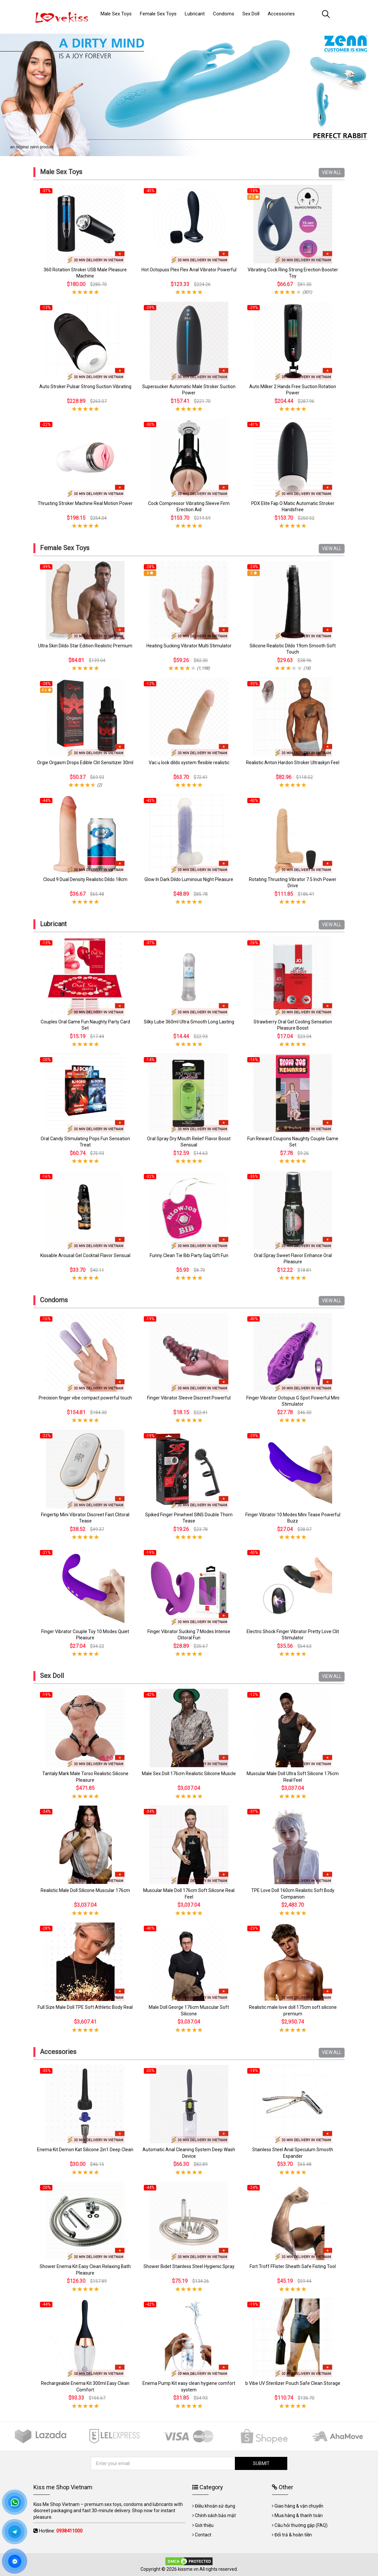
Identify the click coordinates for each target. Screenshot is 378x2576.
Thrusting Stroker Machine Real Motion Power (85, 503)
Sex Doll (52, 1676)
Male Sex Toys (61, 172)
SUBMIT (261, 2463)
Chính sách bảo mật (215, 2515)
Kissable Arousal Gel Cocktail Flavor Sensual (85, 1255)
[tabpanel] (189, 92)
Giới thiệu (204, 2525)
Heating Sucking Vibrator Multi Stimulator (189, 645)
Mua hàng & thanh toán (298, 2515)
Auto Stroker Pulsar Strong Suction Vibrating (85, 386)
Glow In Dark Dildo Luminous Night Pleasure (188, 879)
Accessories (58, 2052)
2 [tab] (192, 149)
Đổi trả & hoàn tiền (293, 2534)
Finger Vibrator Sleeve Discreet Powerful (189, 1397)
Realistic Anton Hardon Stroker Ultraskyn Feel (292, 762)
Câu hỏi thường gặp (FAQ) (301, 2525)
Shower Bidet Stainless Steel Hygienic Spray (189, 2266)
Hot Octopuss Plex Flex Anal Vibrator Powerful (189, 269)
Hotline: (61, 2531)
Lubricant (53, 924)
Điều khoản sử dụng (215, 2506)
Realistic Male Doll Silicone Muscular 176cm (85, 1890)
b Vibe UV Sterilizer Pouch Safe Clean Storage (292, 2383)
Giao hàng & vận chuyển (298, 2506)
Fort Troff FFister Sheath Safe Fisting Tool (293, 2266)
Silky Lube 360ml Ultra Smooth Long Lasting (189, 1021)
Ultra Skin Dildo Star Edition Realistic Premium (85, 645)
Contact (203, 2534)
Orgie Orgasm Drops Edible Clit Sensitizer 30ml (85, 762)
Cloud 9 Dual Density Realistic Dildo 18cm (85, 879)
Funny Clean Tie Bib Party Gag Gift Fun (189, 1255)
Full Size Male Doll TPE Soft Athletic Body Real (85, 2007)
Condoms (54, 1300)
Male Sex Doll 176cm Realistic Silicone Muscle (189, 1773)
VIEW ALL (331, 172)
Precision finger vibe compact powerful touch (85, 1397)
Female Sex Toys (64, 548)
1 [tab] (186, 149)
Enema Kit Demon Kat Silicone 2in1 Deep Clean (85, 2149)
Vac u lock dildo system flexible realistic (189, 762)
